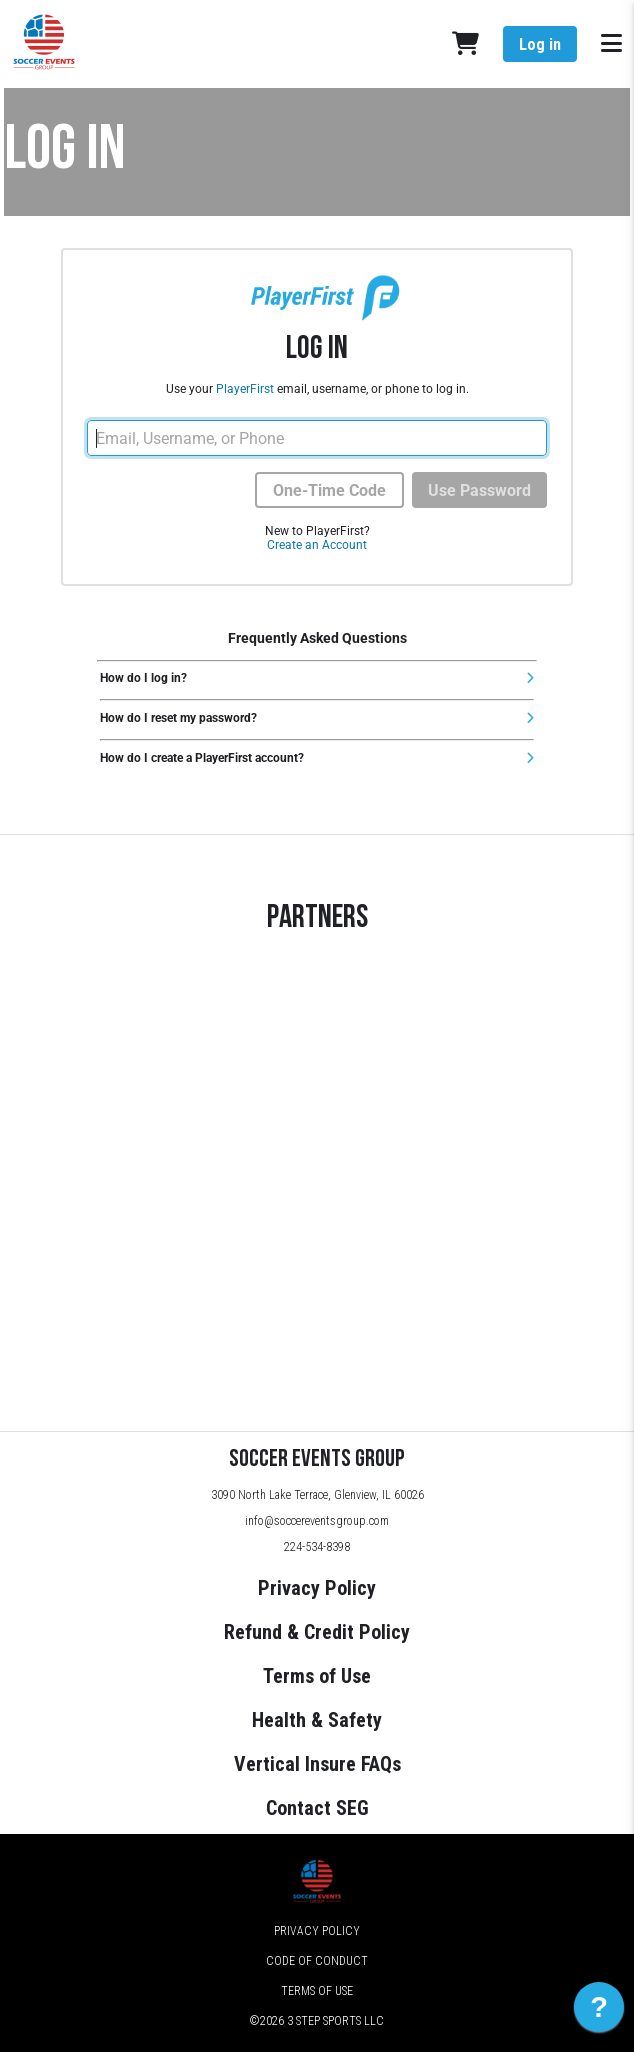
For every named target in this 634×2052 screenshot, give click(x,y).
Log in (540, 44)
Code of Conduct (317, 1961)
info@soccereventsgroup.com (317, 1521)
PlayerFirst (245, 389)
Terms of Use (317, 1676)
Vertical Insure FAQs (317, 1764)
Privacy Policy (317, 1588)
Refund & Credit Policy (317, 1632)
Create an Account (317, 545)
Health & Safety (317, 1720)
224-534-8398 (317, 1547)
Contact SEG (317, 1808)
